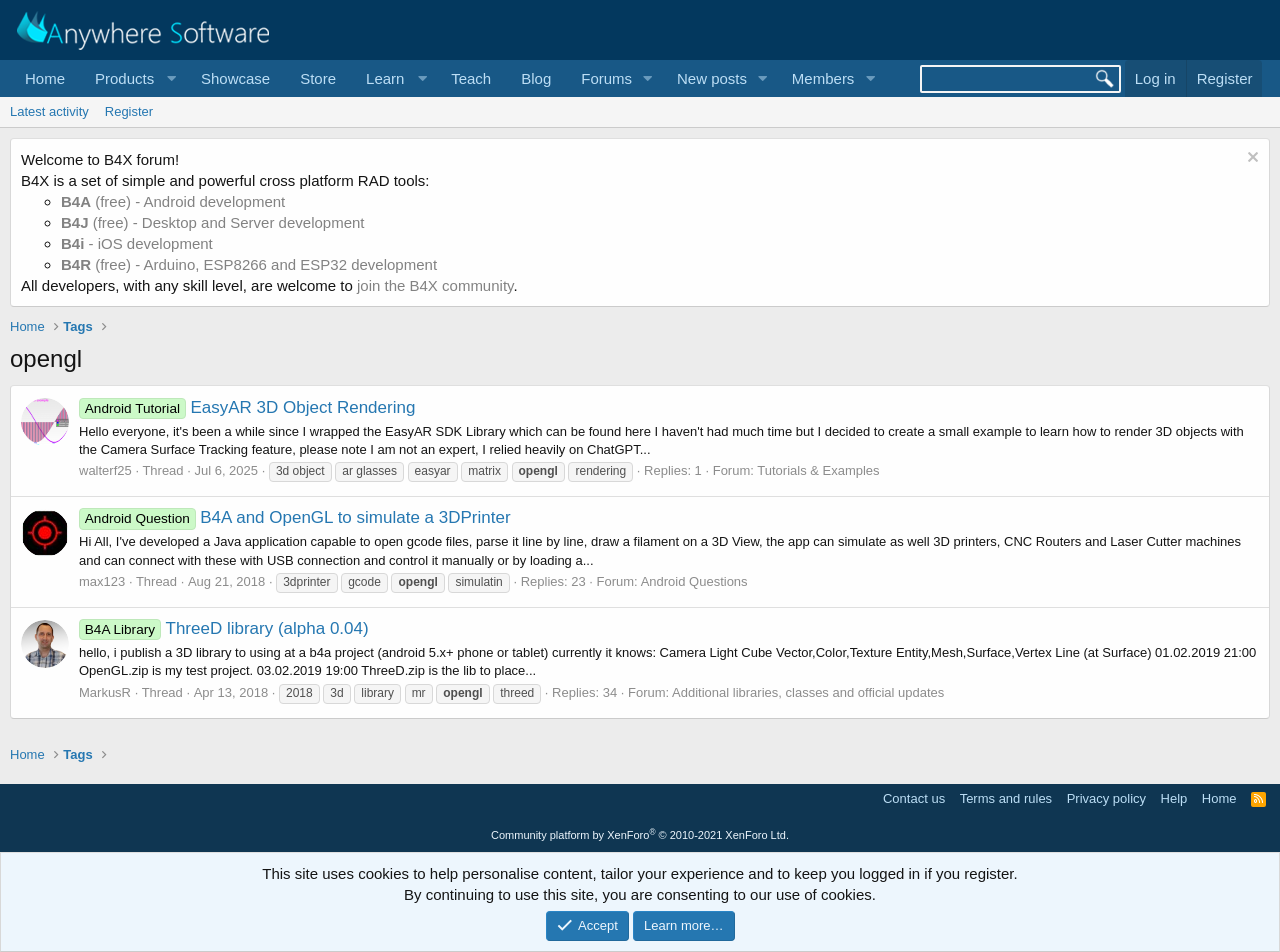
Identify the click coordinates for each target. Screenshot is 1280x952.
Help (1174, 798)
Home (45, 78)
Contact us (914, 798)
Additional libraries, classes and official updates (808, 692)
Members (823, 78)
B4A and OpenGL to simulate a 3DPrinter (295, 517)
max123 (102, 581)
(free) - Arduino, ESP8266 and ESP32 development (249, 264)
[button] (133, 78)
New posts (712, 78)
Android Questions (694, 581)
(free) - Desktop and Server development (213, 222)
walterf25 (105, 470)
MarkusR (105, 692)
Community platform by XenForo (640, 835)
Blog (536, 78)
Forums (606, 78)
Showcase (235, 78)
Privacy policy (1106, 798)
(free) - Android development (173, 201)
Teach (471, 78)
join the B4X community (435, 285)
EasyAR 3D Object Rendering (247, 407)
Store (318, 78)
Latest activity (49, 111)
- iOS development (137, 243)
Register (129, 111)
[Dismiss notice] (1250, 159)
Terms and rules (1006, 798)
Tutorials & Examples (818, 470)
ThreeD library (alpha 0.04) (224, 628)
